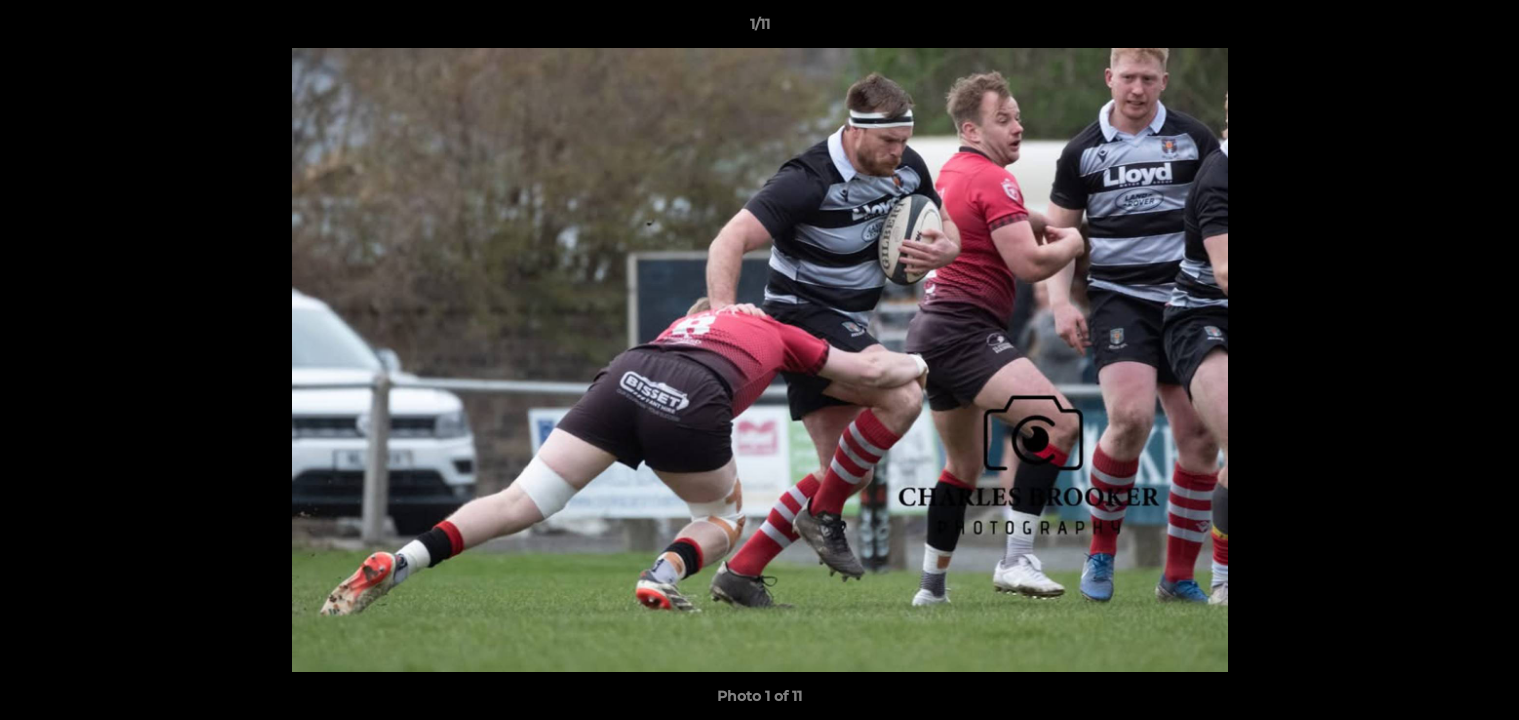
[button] (1483, 29)
